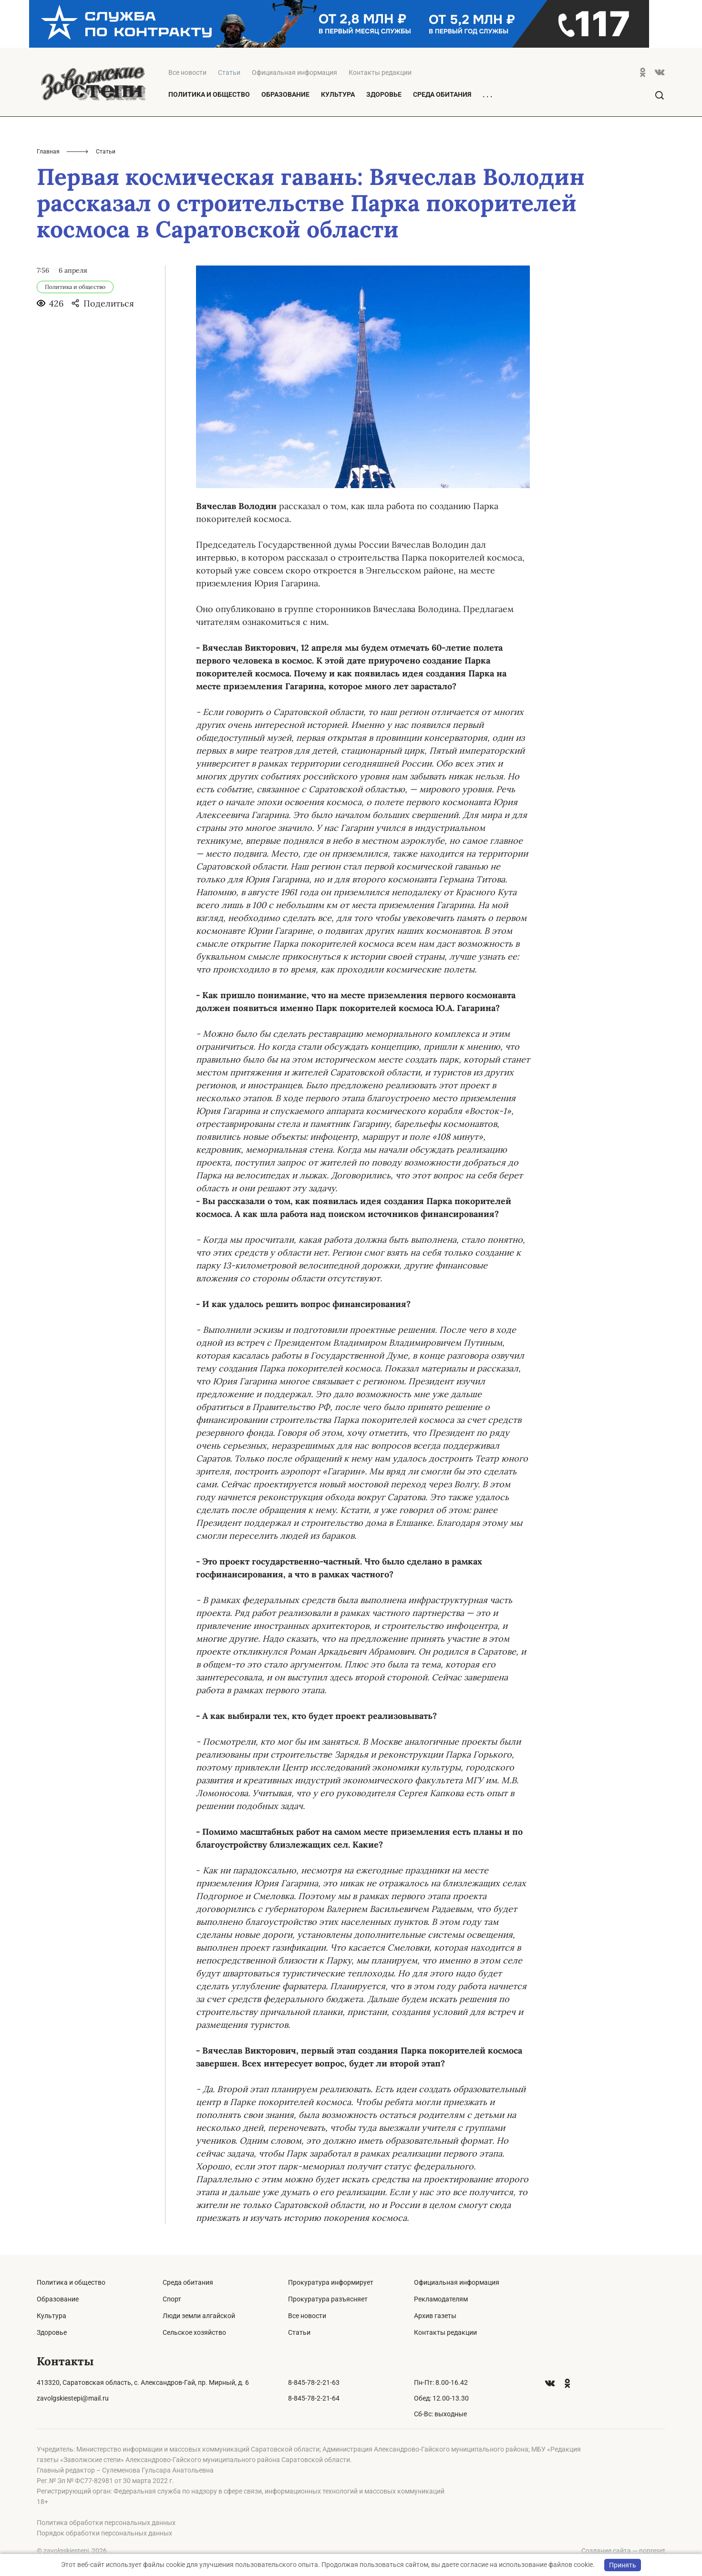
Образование (285, 94)
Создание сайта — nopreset (623, 2551)
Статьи (299, 2332)
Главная (48, 151)
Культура (338, 94)
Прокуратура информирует (330, 2282)
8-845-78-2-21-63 (314, 2382)
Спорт (172, 2299)
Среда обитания (442, 94)
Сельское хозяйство (194, 2332)
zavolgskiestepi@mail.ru (73, 2398)
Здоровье (384, 94)
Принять (622, 2565)
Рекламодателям (441, 2299)
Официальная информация (294, 72)
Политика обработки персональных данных (106, 2522)
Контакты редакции (380, 72)
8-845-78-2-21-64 (314, 2398)
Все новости (187, 72)
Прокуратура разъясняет (328, 2299)
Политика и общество (209, 94)
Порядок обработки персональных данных (104, 2533)
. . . (487, 95)
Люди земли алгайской (199, 2316)
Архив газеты (435, 2316)
